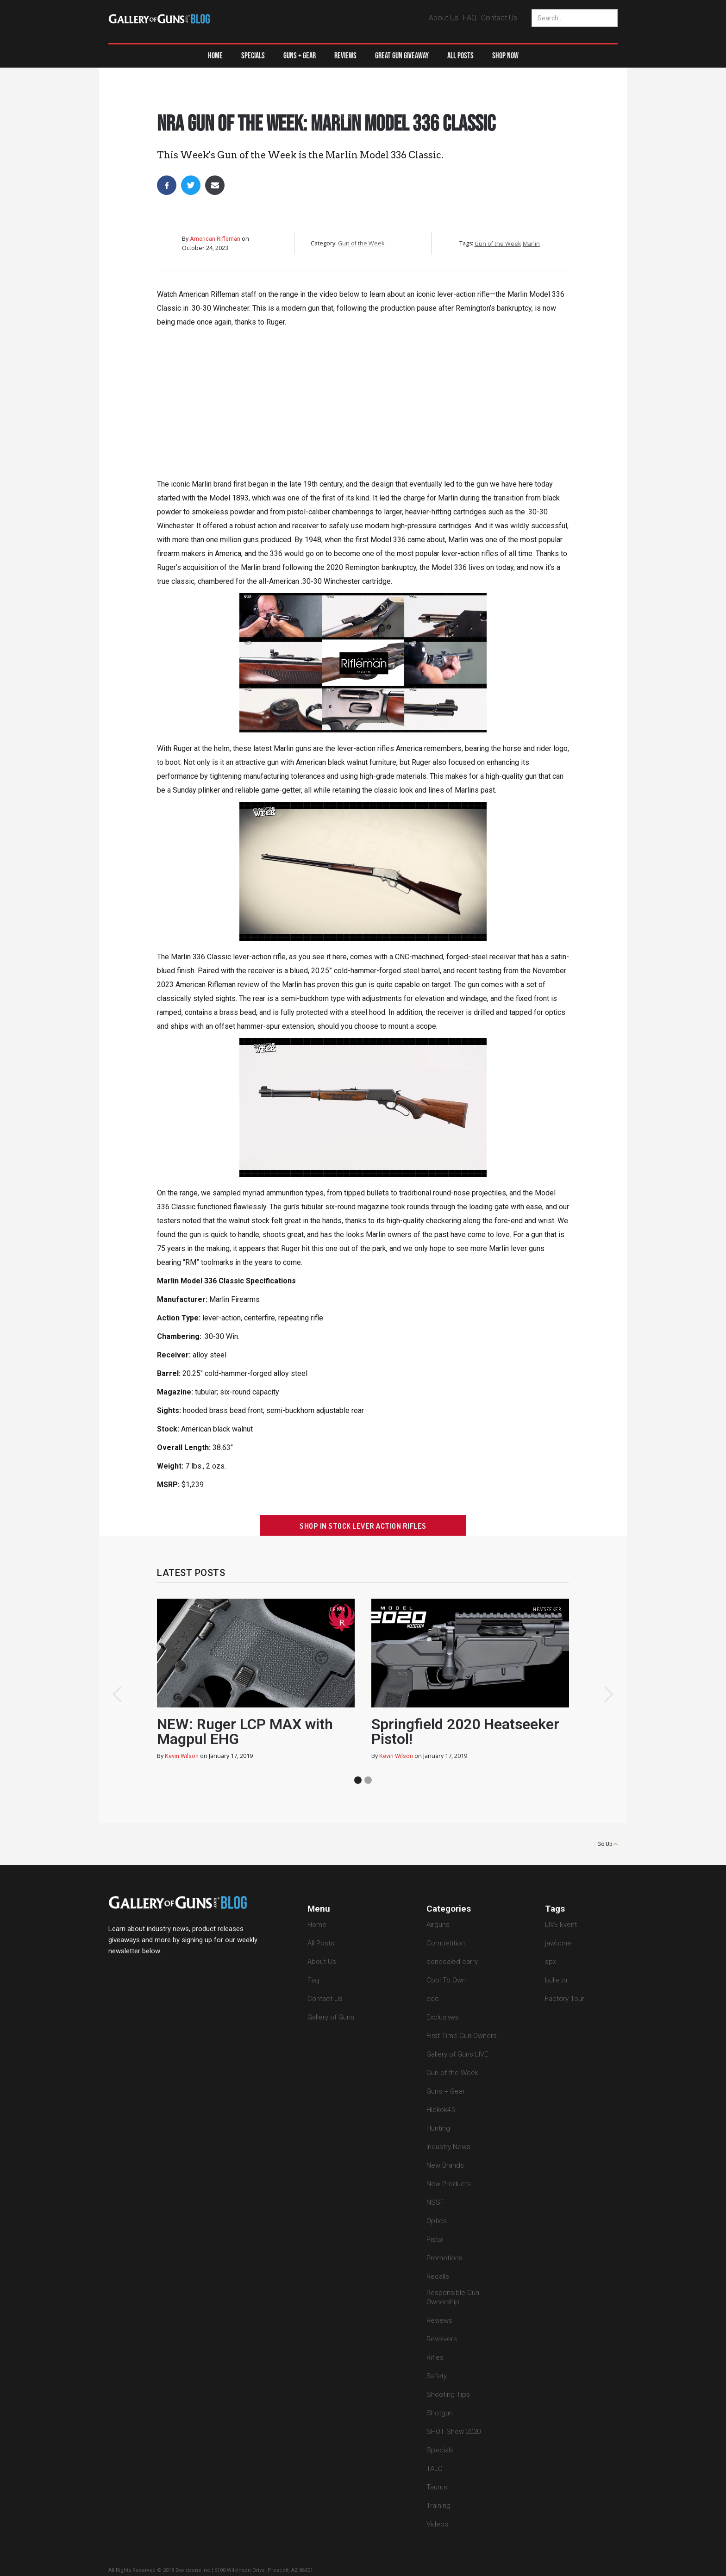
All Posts (460, 56)
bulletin (556, 1980)
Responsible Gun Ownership (452, 2297)
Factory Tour (564, 1999)
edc (432, 1999)
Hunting (438, 2128)
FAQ (469, 17)
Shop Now (505, 56)
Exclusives (442, 2017)
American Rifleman (215, 238)
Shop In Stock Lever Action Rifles (363, 1526)
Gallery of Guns (330, 2017)
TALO (434, 2468)
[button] (299, 56)
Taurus (436, 2487)
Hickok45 (440, 2110)
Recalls (437, 2276)
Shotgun (439, 2413)
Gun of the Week (344, 105)
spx (550, 1961)
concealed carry (452, 1961)
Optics (436, 2221)
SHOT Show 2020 (453, 2431)
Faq (313, 1980)
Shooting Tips (448, 2394)
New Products (448, 2184)
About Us (443, 17)
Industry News (448, 2147)
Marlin (531, 244)
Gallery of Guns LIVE (457, 2054)
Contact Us (499, 17)
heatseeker (547, 1609)
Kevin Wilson (182, 1755)
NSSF (435, 2202)
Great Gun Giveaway (402, 56)
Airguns (438, 1924)
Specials (253, 56)
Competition (445, 1943)
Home (215, 56)
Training (438, 2505)
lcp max (336, 1609)
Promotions (444, 2258)
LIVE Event (561, 1924)
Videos (437, 2524)
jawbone (558, 1943)
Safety (436, 2376)
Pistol (435, 2239)
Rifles (435, 2357)
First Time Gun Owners (461, 2036)
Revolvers (441, 2339)
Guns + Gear (445, 2091)
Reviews (345, 56)
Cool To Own (446, 1980)
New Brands (445, 2165)
